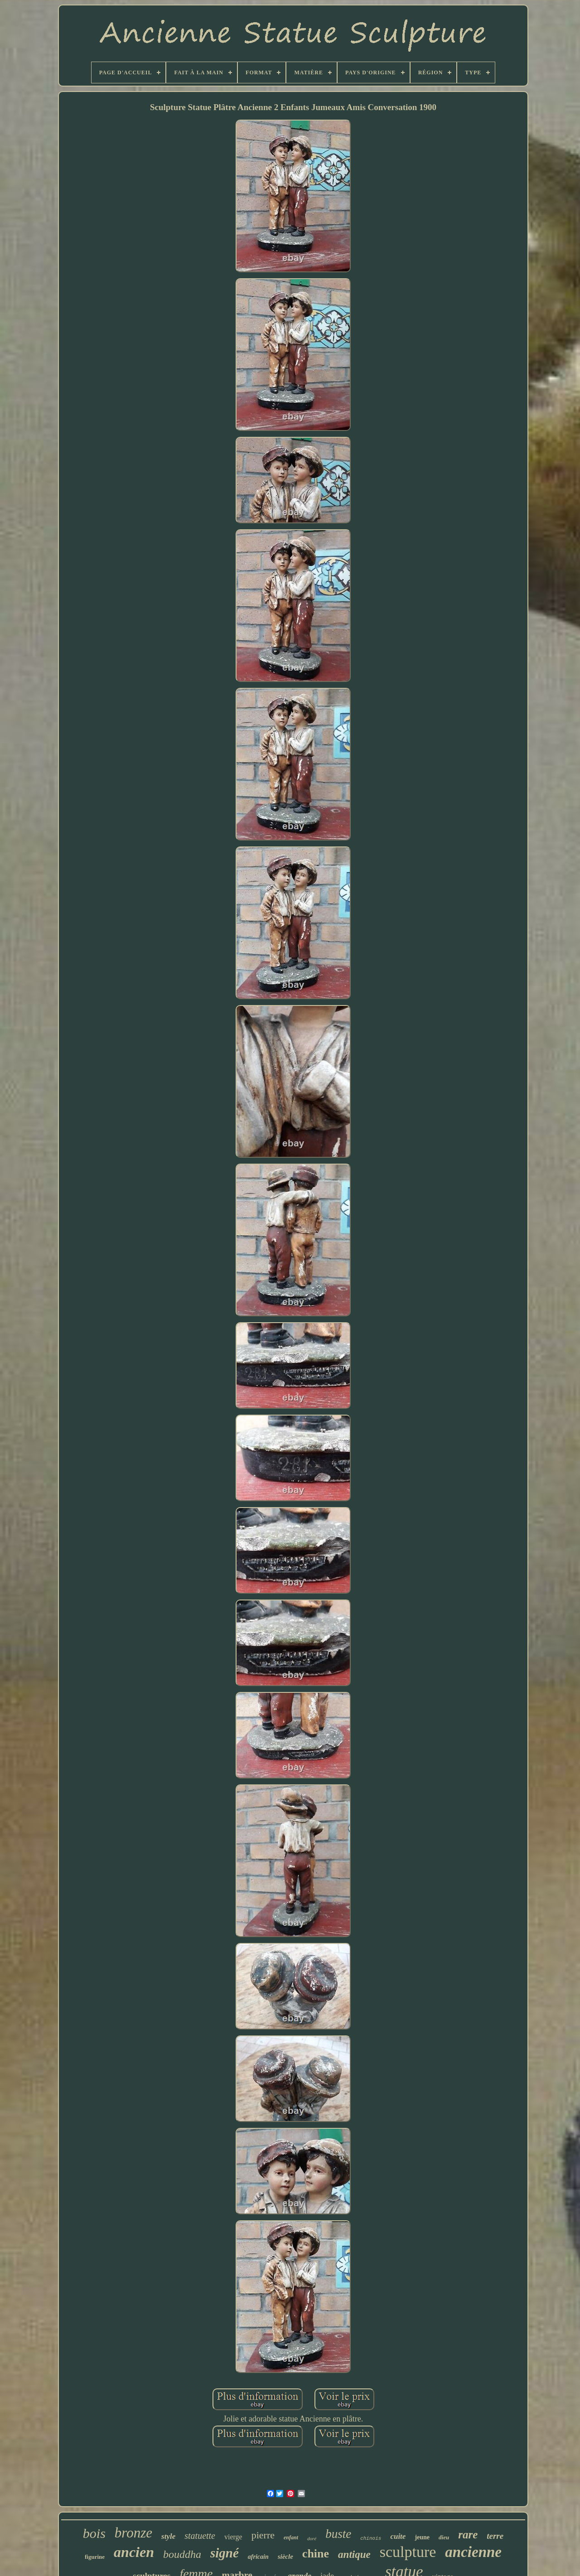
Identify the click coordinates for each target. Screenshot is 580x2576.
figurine (95, 2556)
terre (495, 2536)
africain (258, 2556)
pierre (263, 2535)
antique (354, 2554)
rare (468, 2534)
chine (315, 2553)
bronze (133, 2533)
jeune (422, 2537)
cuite (398, 2536)
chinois (370, 2538)
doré (311, 2538)
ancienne (473, 2552)
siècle (285, 2556)
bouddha (182, 2554)
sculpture (408, 2551)
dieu (444, 2537)
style (168, 2536)
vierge (233, 2537)
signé (224, 2553)
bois (94, 2533)
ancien (134, 2552)
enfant (291, 2537)
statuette (199, 2536)
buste (338, 2534)
